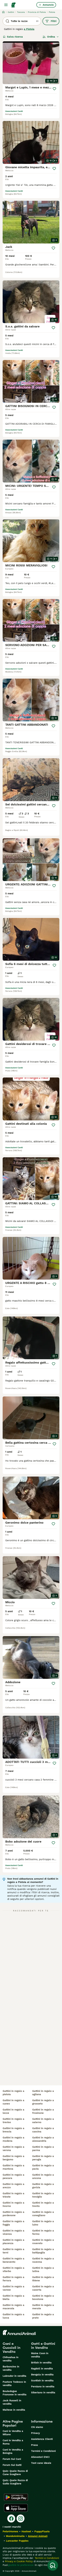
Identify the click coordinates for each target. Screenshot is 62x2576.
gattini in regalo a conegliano (43, 2214)
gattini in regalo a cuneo (13, 2102)
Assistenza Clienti (42, 2439)
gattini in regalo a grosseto (43, 2102)
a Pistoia (29, 29)
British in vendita (41, 2362)
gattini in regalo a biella (13, 2297)
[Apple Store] (16, 2508)
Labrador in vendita (14, 2375)
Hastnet (26, 2531)
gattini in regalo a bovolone (43, 2297)
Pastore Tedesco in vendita (14, 2383)
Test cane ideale (41, 2462)
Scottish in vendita (42, 2380)
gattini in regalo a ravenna (43, 2260)
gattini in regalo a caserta (43, 2288)
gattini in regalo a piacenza (13, 2241)
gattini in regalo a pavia (43, 2167)
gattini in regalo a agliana (43, 2093)
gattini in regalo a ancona (43, 2176)
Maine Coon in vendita (39, 2355)
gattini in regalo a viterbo (13, 2269)
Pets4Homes (10, 2531)
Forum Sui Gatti (12, 2464)
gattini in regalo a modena (13, 2139)
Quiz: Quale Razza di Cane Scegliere (15, 2472)
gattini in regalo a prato (43, 2316)
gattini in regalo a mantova (13, 2167)
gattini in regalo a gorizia (43, 2186)
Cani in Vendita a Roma (13, 2442)
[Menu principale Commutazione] (6, 4)
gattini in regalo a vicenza (13, 2232)
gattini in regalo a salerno (43, 2120)
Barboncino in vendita (11, 2368)
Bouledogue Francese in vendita (14, 2393)
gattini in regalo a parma (43, 2148)
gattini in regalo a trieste (13, 2195)
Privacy (35, 2433)
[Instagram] (20, 2518)
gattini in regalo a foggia (13, 2223)
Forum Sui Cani (12, 2458)
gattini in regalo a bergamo (13, 2158)
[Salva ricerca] (52, 2565)
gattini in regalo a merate (43, 2307)
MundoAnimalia (15, 2536)
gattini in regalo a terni (13, 2251)
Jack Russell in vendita (12, 2402)
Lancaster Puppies (17, 2540)
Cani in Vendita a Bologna (13, 2451)
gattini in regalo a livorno (13, 2204)
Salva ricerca (13, 36)
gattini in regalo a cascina (43, 2130)
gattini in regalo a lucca (13, 2316)
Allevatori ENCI (40, 2457)
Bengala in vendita (42, 2374)
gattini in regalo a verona (13, 2148)
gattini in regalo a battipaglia (43, 2251)
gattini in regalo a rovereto (43, 2241)
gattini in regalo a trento (43, 2204)
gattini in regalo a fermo (43, 2232)
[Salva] (54, 88)
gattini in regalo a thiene (43, 2279)
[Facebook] (11, 2518)
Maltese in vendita (14, 2409)
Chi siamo (37, 2427)
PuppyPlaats (42, 2531)
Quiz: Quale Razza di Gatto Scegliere (15, 2482)
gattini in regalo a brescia (13, 2130)
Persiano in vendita (42, 2386)
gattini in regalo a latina (43, 2269)
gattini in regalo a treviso (13, 2120)
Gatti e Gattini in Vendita (43, 2346)
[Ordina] (51, 36)
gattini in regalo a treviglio (43, 2195)
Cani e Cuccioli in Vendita (11, 2348)
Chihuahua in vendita (10, 2359)
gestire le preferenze (21, 2565)
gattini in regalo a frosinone (43, 2111)
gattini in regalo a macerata (13, 2307)
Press (34, 2445)
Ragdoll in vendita (42, 2368)
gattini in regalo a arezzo (13, 2186)
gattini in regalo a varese (13, 2288)
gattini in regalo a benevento (13, 2260)
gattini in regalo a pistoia (13, 2093)
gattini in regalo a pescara (13, 2176)
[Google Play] (16, 2497)
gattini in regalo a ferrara (13, 2279)
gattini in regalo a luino (43, 2223)
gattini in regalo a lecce (13, 2111)
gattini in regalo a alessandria (43, 2139)
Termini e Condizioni (43, 2451)
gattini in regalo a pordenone (13, 2214)
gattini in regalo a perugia (43, 2158)
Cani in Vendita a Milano (13, 2433)
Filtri (50, 21)
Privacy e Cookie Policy (18, 2561)
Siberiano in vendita (43, 2392)
